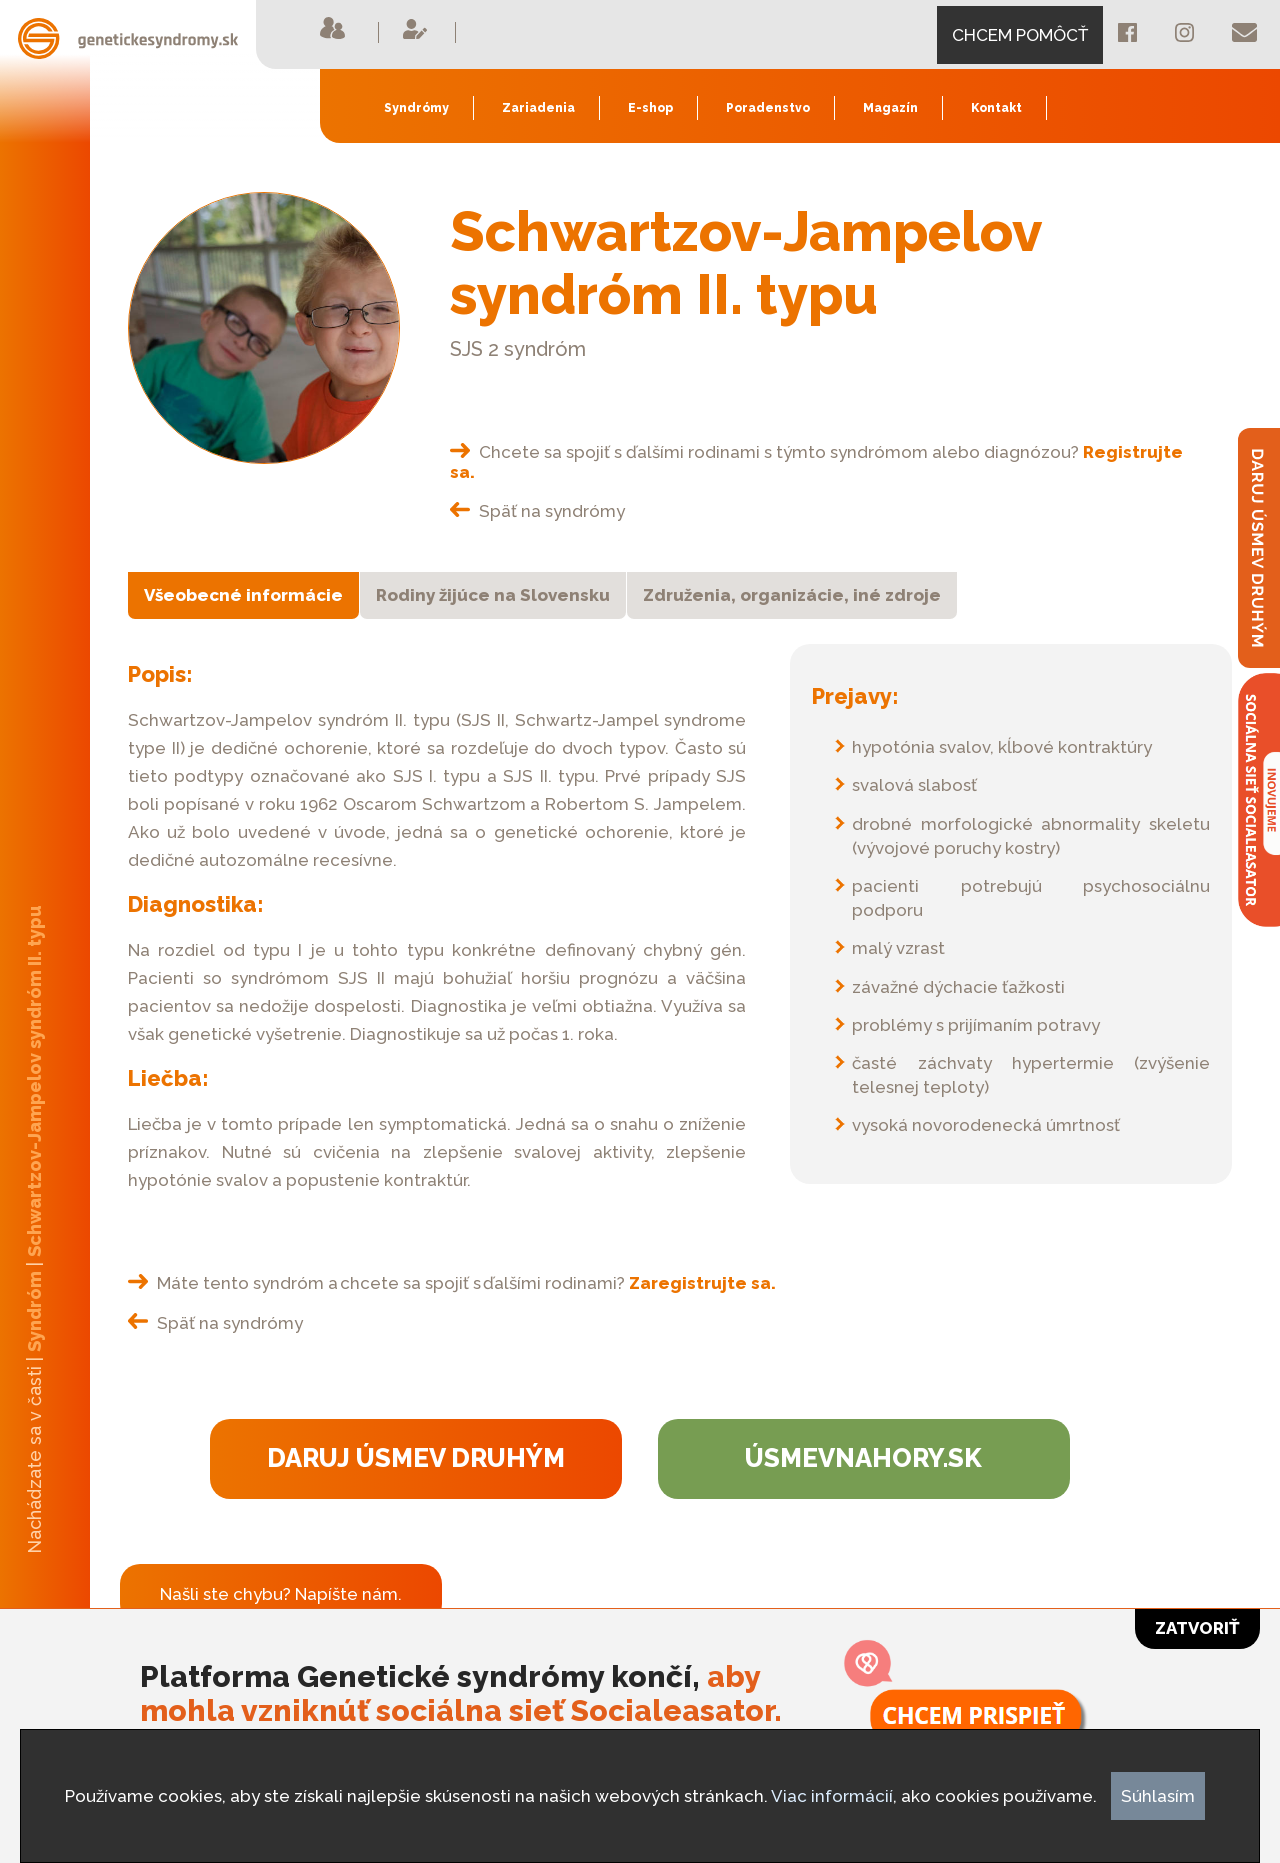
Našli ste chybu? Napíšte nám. (281, 1594)
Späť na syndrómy (537, 511)
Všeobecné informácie (243, 595)
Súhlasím (1158, 1796)
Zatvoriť (1197, 1628)
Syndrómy (416, 108)
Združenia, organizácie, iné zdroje (792, 595)
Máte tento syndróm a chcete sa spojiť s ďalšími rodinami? (452, 1283)
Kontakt (996, 108)
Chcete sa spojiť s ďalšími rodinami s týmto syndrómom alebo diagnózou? (816, 462)
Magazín (890, 108)
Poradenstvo (768, 108)
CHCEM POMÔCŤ (1020, 35)
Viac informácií (832, 1796)
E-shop (650, 108)
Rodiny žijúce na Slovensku (493, 595)
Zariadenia (538, 108)
